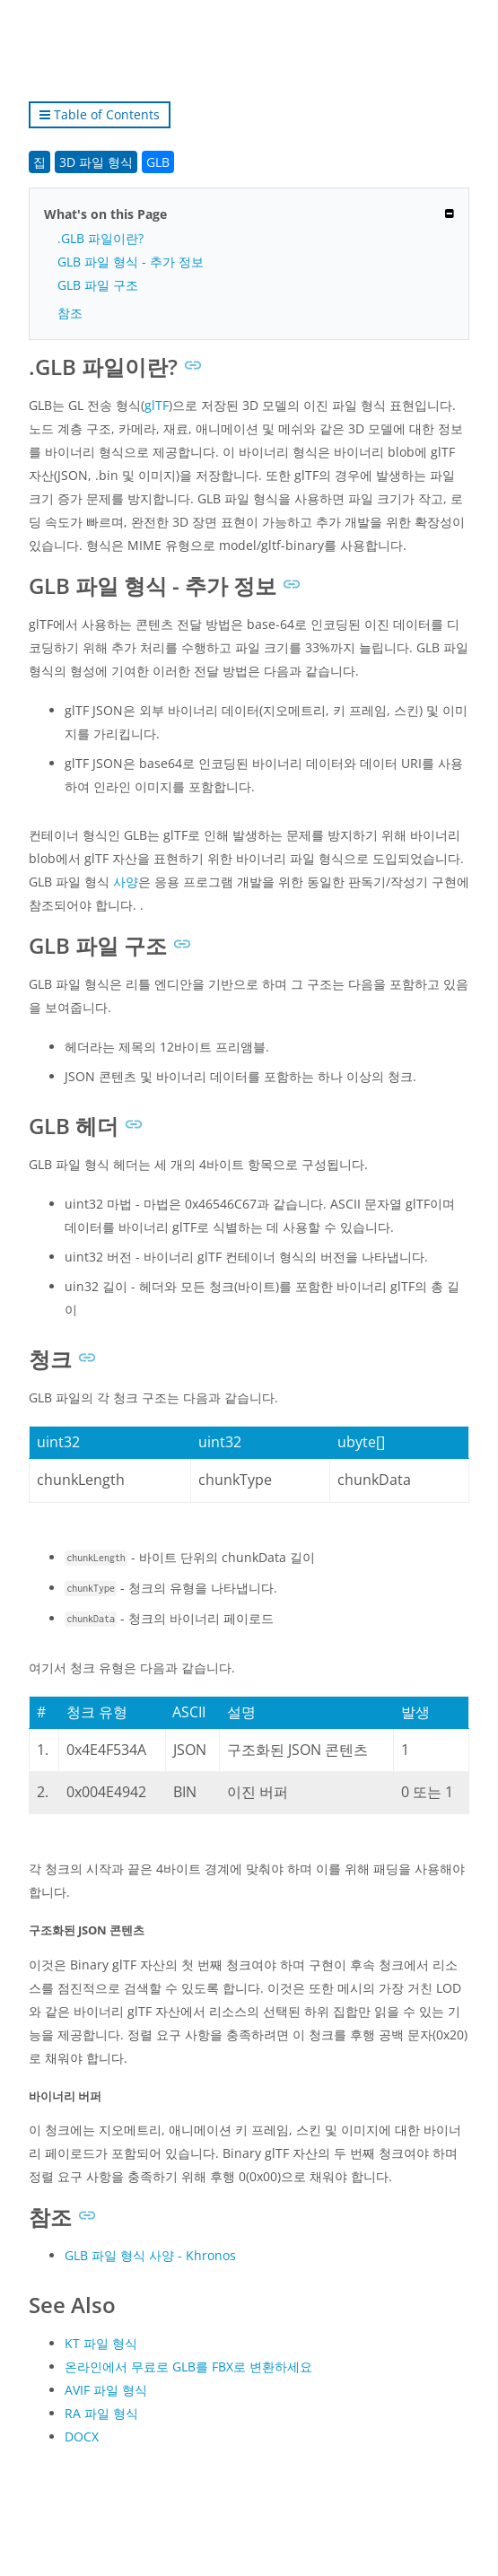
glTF (156, 405)
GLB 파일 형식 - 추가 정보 (130, 261)
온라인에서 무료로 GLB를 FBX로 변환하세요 (188, 2366)
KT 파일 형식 (101, 2343)
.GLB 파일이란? (100, 238)
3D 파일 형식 (96, 161)
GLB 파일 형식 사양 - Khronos (150, 2255)
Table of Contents (99, 114)
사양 (125, 881)
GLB (158, 161)
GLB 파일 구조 (97, 284)
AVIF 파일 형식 (106, 2389)
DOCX (82, 2436)
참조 (70, 312)
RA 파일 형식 (101, 2413)
